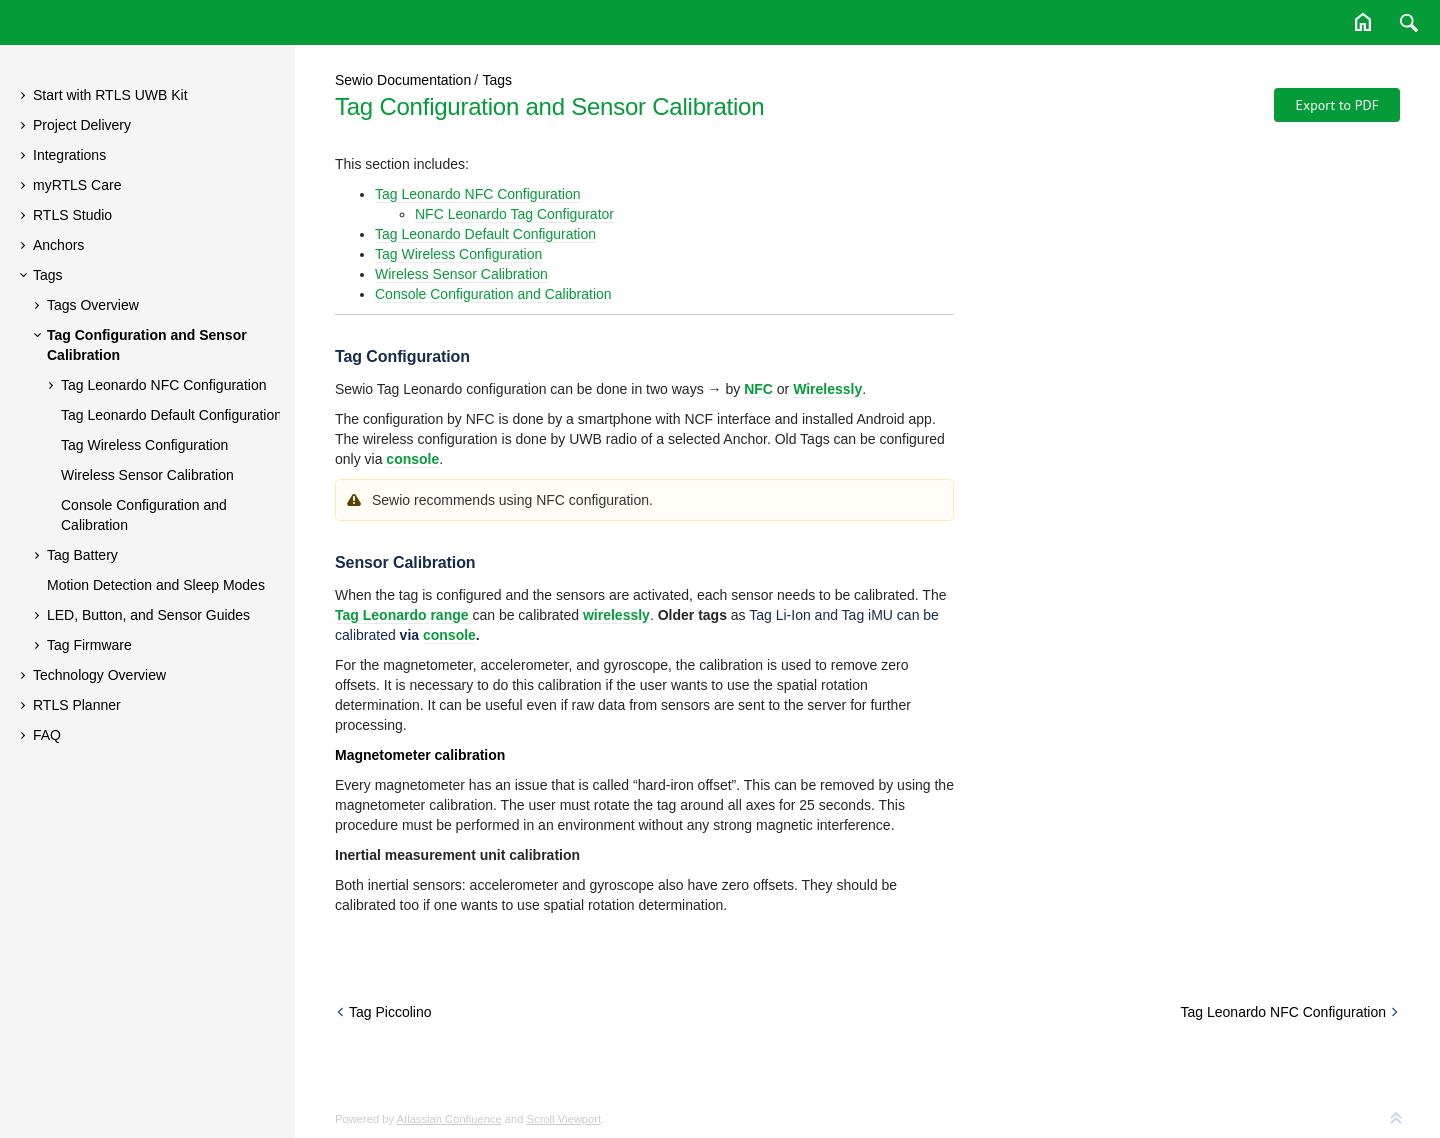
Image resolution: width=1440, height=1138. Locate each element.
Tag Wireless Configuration (144, 445)
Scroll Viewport (564, 1119)
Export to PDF (1337, 105)
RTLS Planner (77, 705)
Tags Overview (93, 305)
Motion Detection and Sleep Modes (156, 585)
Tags (48, 275)
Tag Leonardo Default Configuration (171, 415)
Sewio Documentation (403, 80)
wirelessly (616, 615)
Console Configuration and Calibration (144, 515)
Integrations (69, 155)
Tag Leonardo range (403, 615)
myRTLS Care (77, 185)
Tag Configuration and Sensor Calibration (147, 345)
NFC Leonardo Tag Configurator (514, 214)
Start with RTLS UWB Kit (110, 95)
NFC (758, 389)
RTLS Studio (72, 215)
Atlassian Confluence (449, 1119)
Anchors (58, 245)
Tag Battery (82, 555)
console (449, 635)
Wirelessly (827, 389)
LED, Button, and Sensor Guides (148, 615)
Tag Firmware (89, 645)
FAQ (47, 735)
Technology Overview (99, 675)
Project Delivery (82, 125)
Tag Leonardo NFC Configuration (163, 385)
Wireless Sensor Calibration (147, 475)
